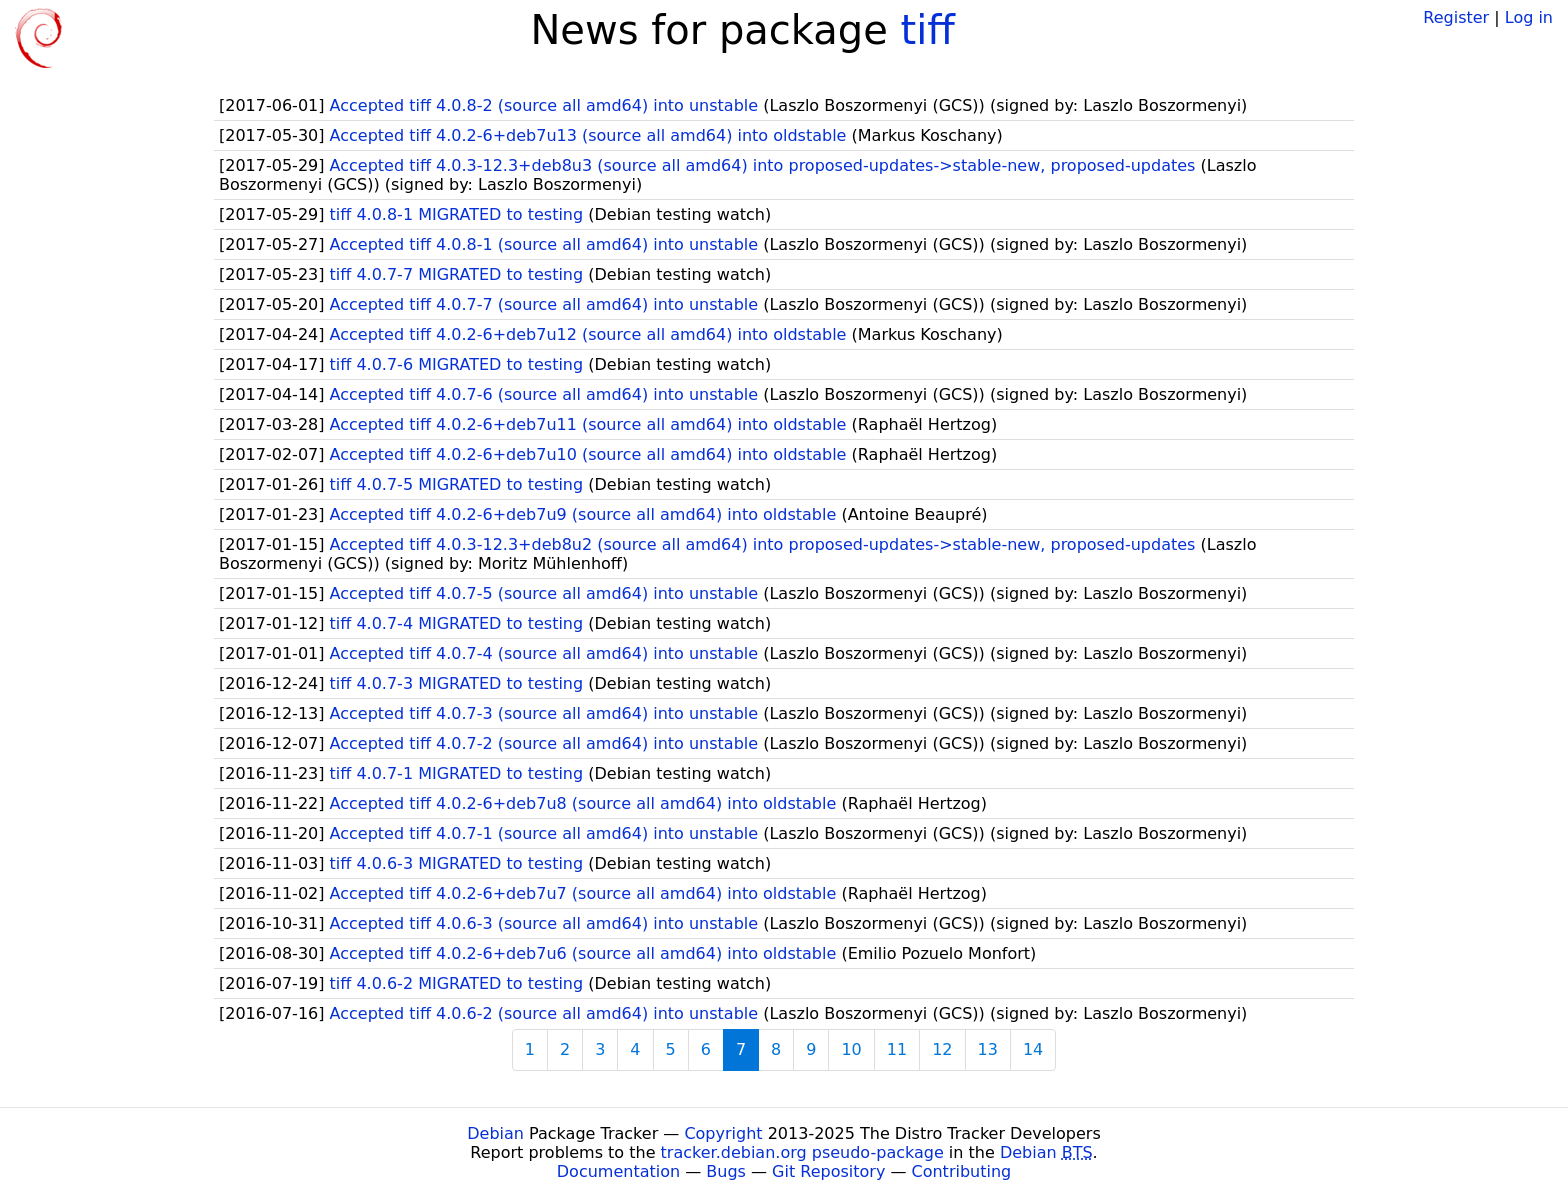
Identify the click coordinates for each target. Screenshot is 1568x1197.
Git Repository (828, 1171)
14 (1033, 1049)
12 (942, 1049)
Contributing (962, 1171)
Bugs (726, 1171)
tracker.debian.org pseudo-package (802, 1152)
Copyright (723, 1133)
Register (1456, 17)
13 (988, 1049)
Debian (495, 1133)
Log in (1529, 17)
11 (897, 1049)
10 (851, 1049)
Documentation (618, 1171)
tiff (928, 30)
